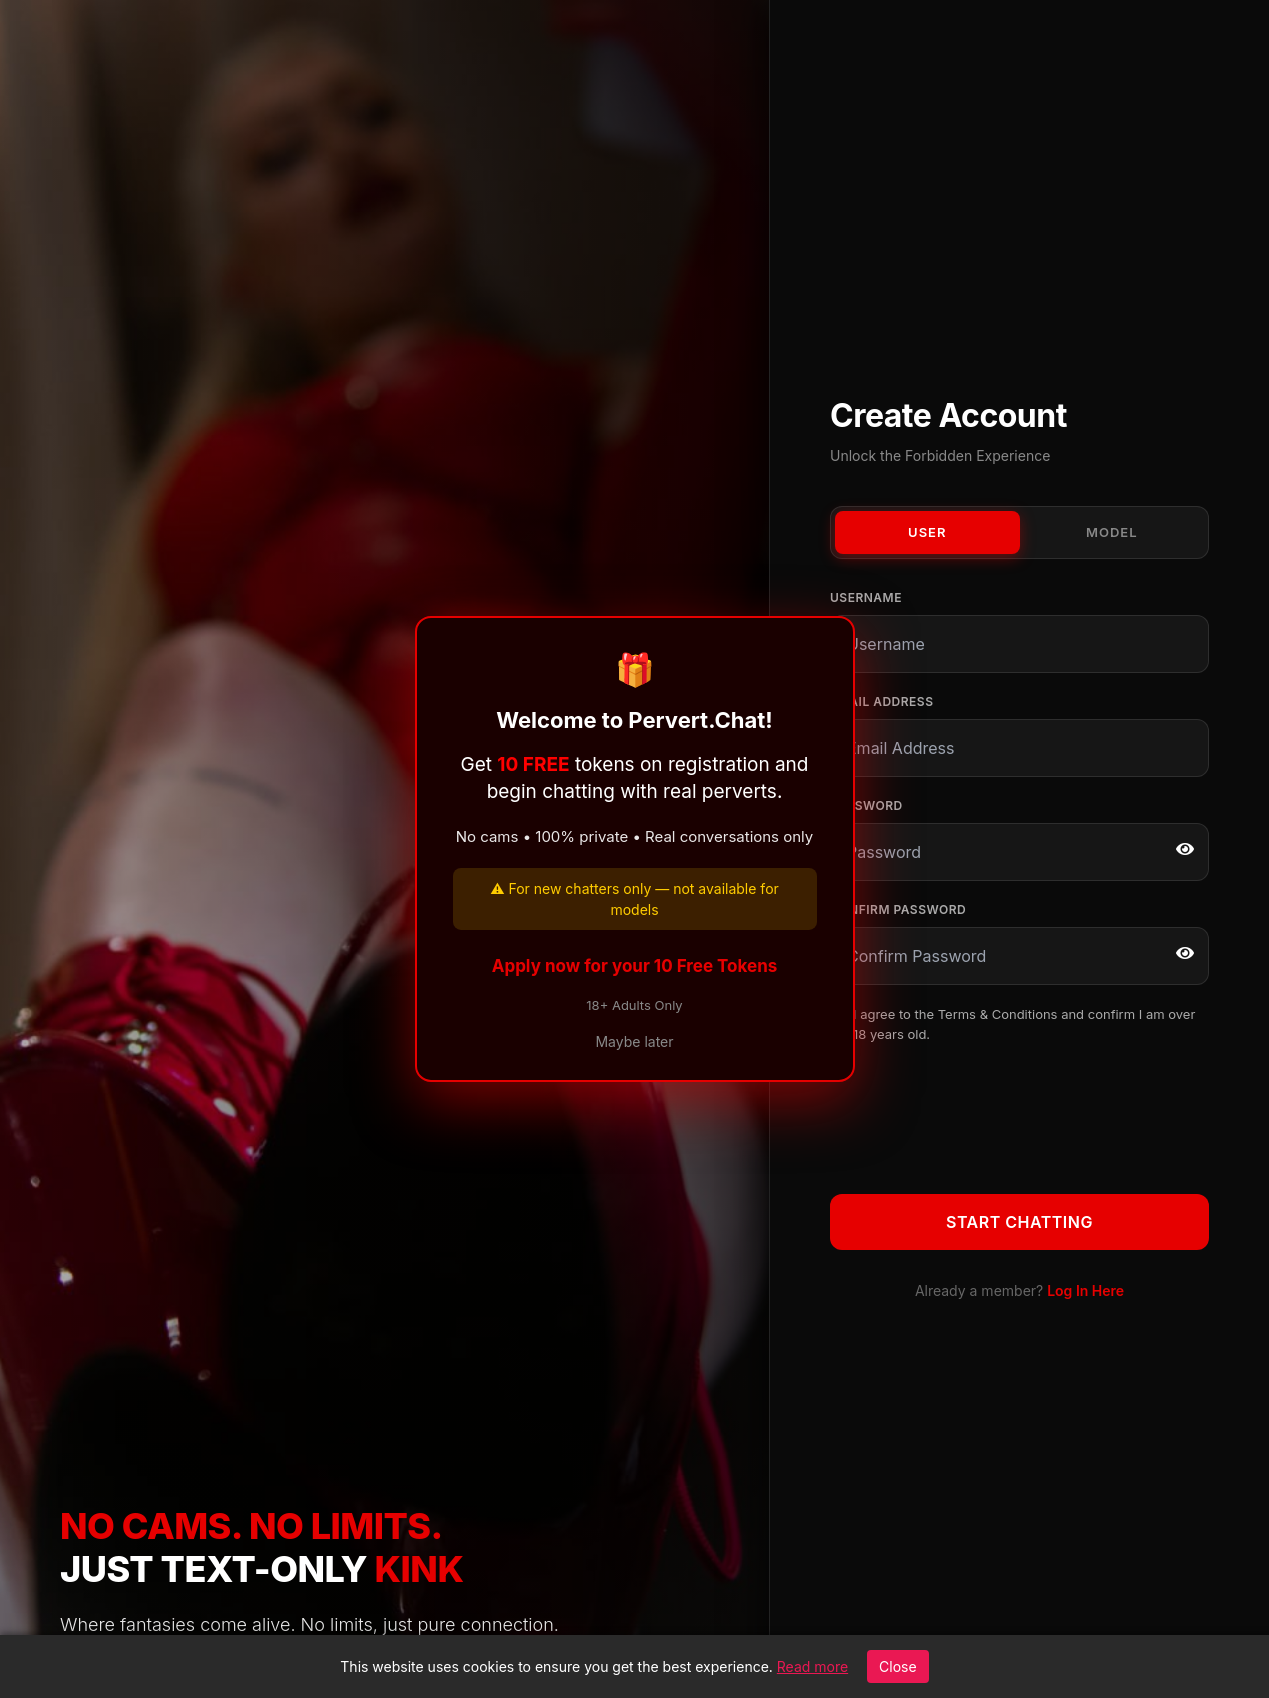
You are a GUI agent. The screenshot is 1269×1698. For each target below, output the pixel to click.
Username (866, 597)
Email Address (881, 701)
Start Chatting (1019, 1222)
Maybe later (634, 1041)
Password (866, 805)
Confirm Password (898, 909)
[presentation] (982, 1115)
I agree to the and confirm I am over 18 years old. (1024, 1024)
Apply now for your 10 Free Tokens (635, 966)
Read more (812, 1666)
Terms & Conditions (998, 1014)
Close (898, 1666)
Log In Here (1085, 1290)
